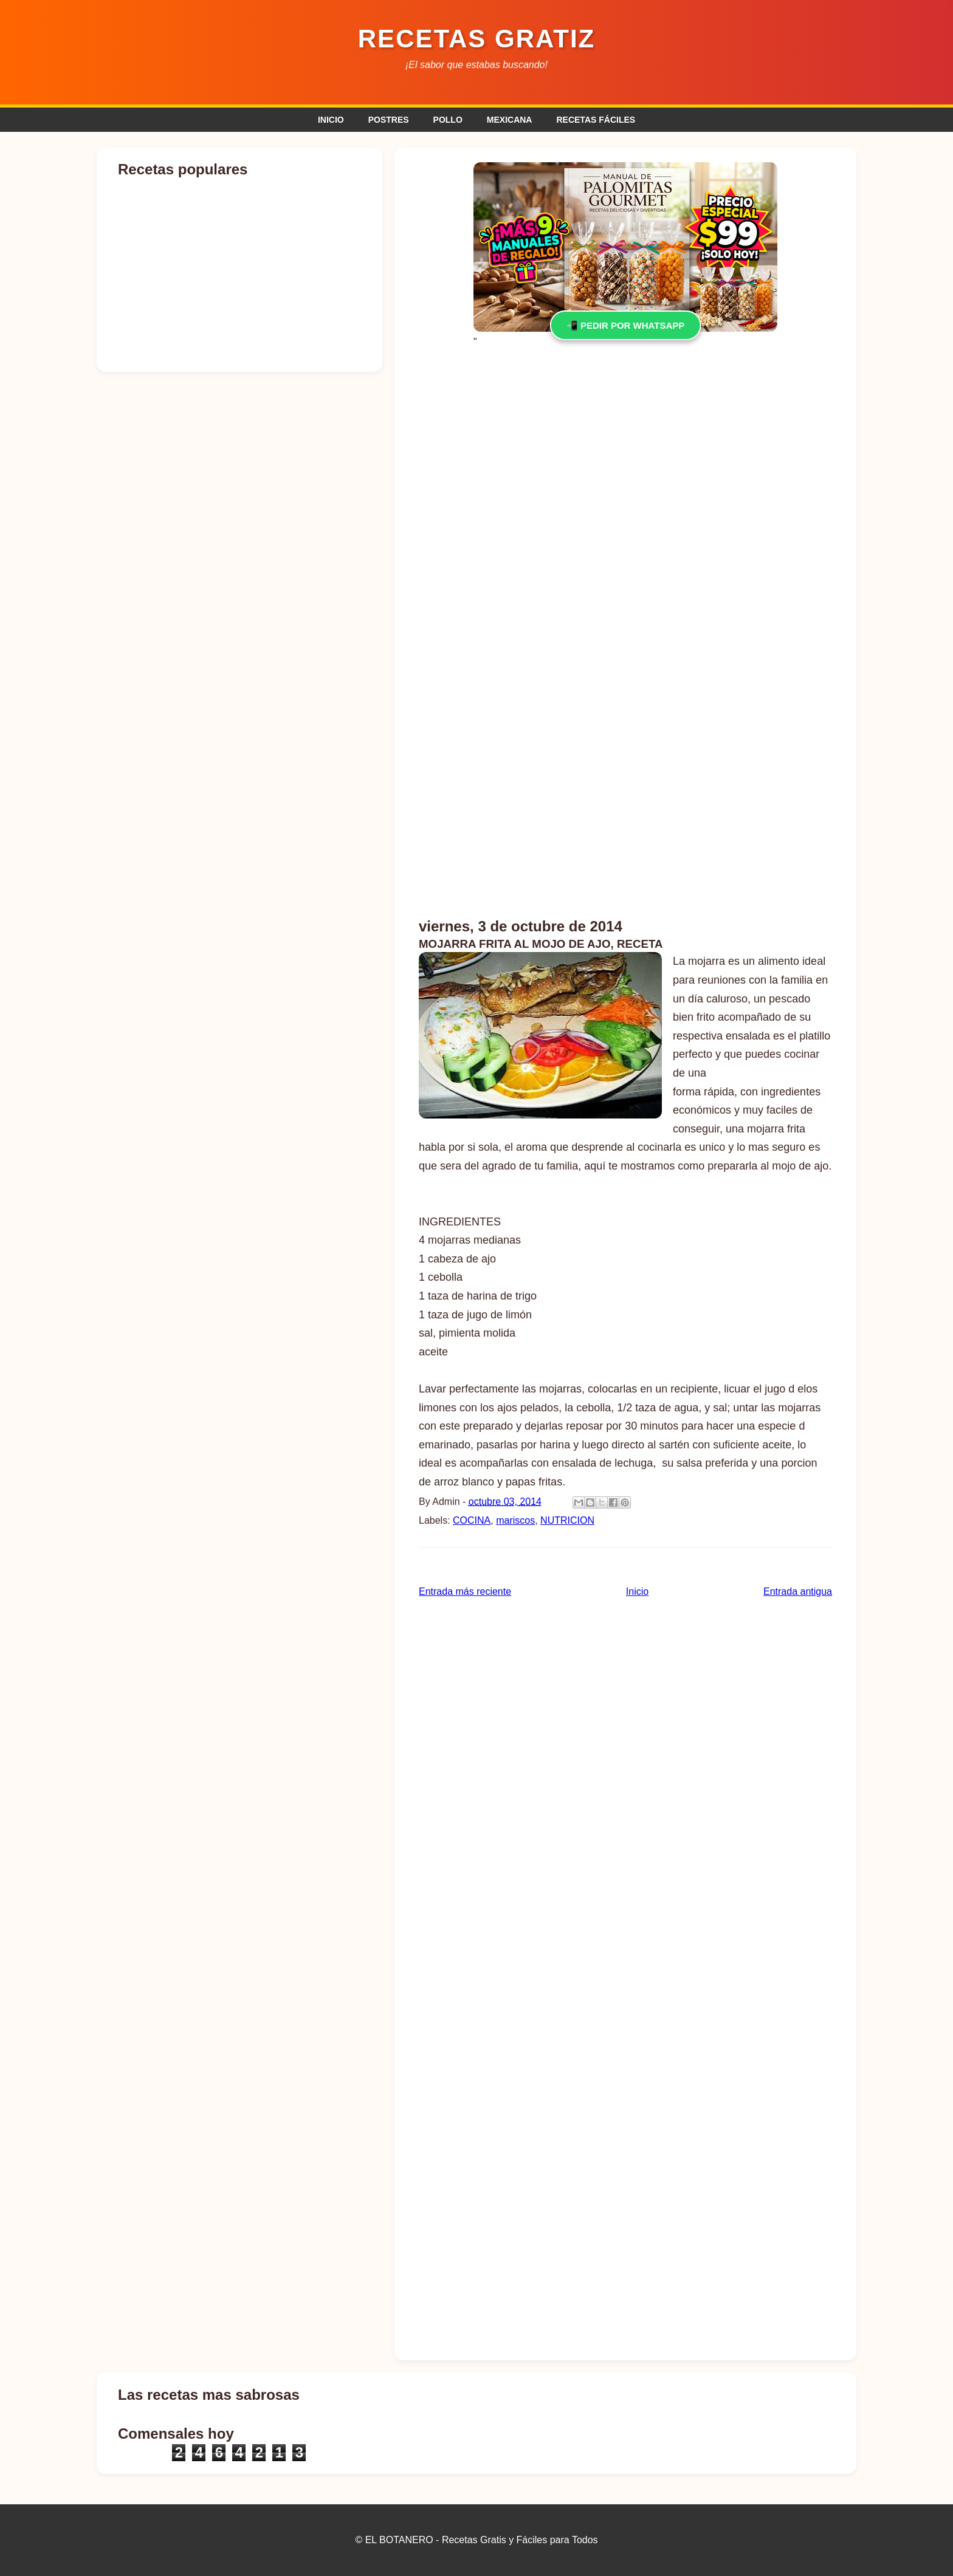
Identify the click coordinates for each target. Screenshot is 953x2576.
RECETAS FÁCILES (595, 120)
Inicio (637, 1591)
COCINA (471, 1520)
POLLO (448, 120)
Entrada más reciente (465, 1591)
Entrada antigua (797, 1591)
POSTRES (388, 120)
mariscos (515, 1520)
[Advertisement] (625, 453)
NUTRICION (567, 1520)
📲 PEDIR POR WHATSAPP (625, 325)
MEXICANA (509, 120)
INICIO (331, 120)
